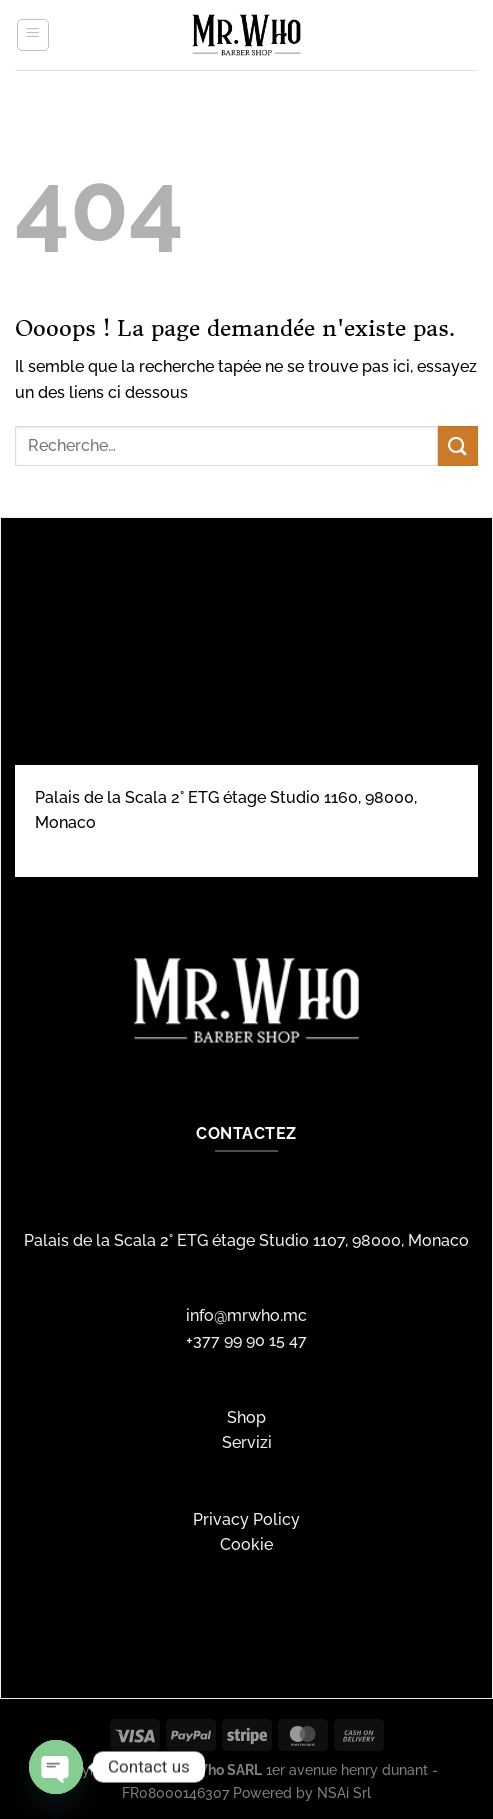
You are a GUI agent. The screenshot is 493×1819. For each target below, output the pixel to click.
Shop (246, 1417)
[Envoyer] (458, 445)
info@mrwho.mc (246, 1315)
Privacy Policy (246, 1519)
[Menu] (33, 35)
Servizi (247, 1442)
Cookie (246, 1544)
